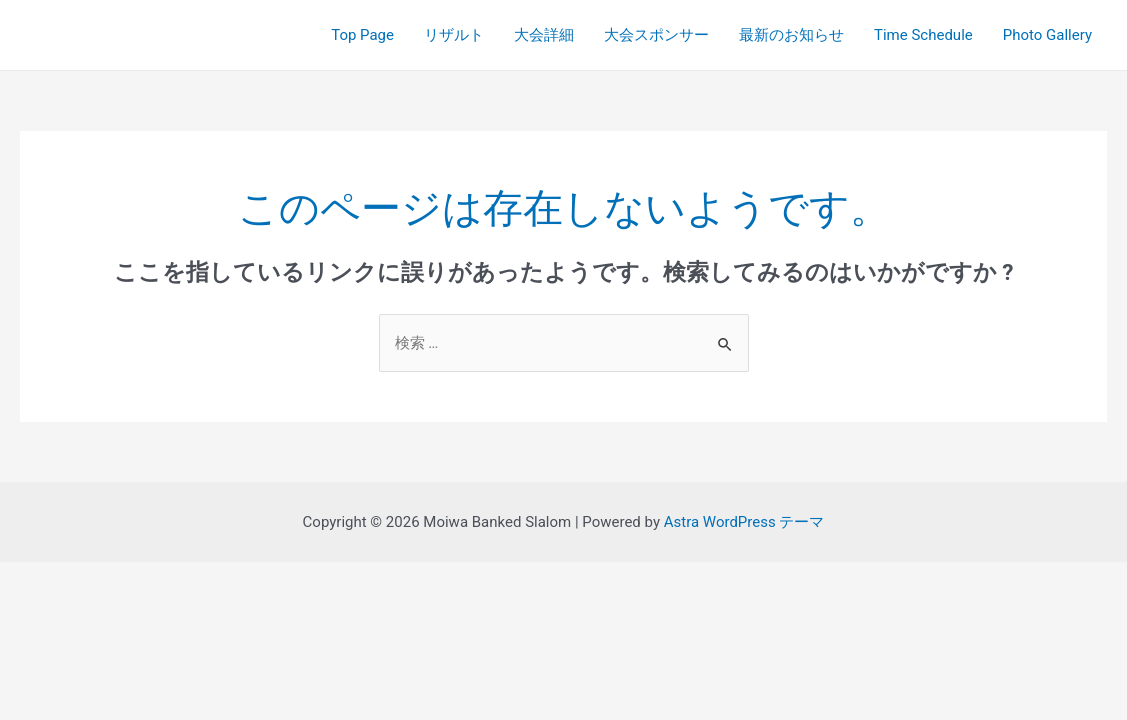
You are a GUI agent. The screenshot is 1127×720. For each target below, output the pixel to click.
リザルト (454, 35)
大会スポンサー (656, 35)
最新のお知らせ (791, 35)
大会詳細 (544, 35)
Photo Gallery (1047, 35)
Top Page (362, 35)
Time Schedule (923, 35)
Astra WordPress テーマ (744, 522)
